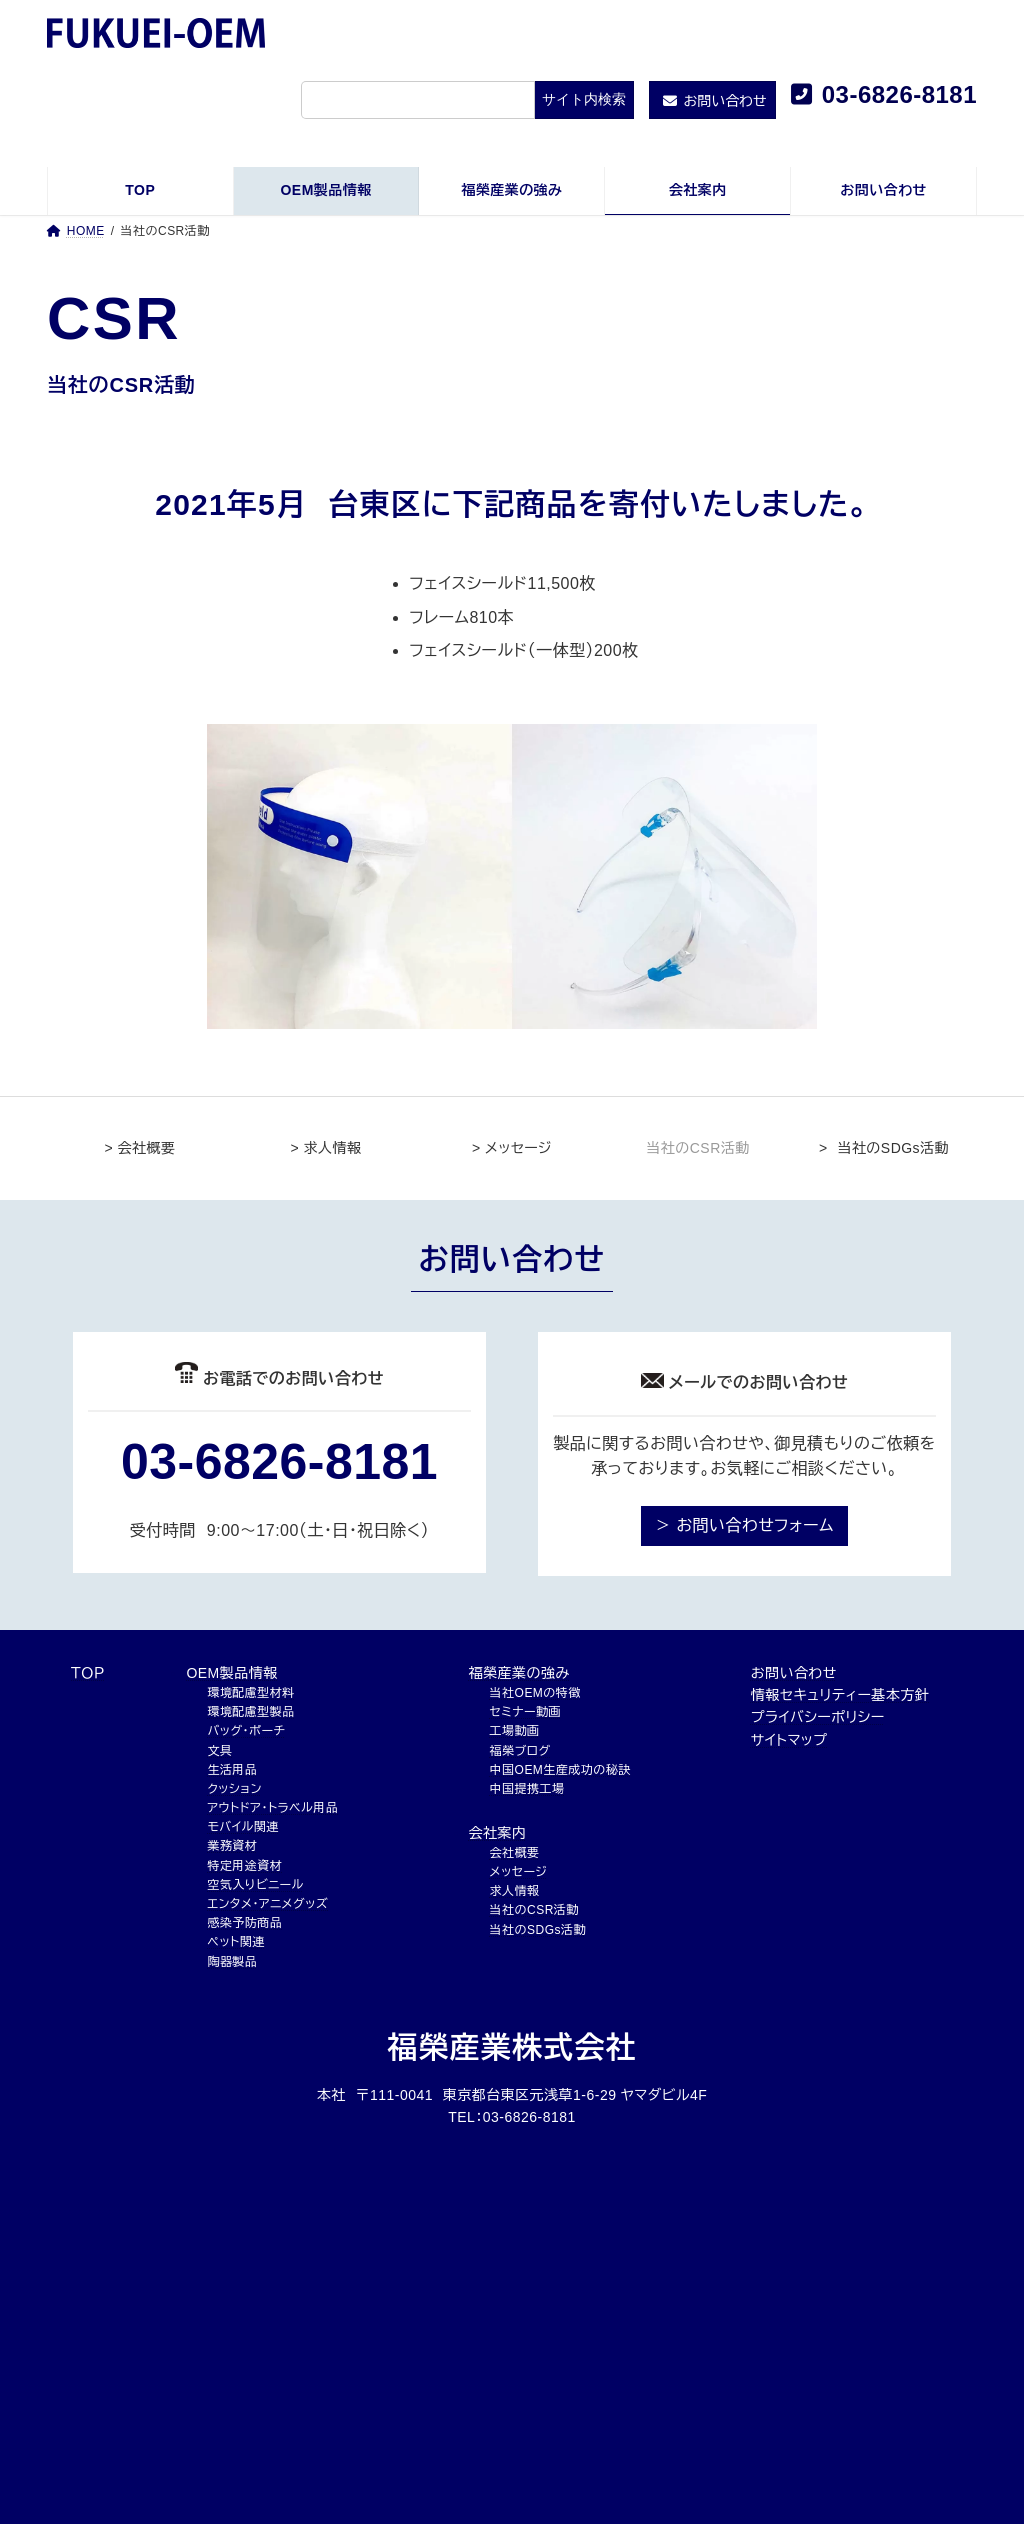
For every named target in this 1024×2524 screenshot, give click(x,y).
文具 (219, 1751)
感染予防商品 (244, 1923)
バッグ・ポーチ (246, 1731)
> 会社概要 (140, 1148)
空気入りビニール (255, 1885)
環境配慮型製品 (250, 1712)
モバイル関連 (242, 1827)
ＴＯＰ (88, 1673)
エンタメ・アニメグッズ (267, 1904)
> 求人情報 (326, 1148)
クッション (234, 1789)
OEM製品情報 (231, 1673)
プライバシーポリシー (818, 1717)
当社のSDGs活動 (538, 1930)
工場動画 (515, 1731)
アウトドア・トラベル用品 (272, 1808)
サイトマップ (789, 1740)
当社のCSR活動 (534, 1910)
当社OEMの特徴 (535, 1693)
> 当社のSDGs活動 (884, 1148)
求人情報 (515, 1891)
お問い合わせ (794, 1673)
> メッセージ (512, 1148)
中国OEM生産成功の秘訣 (560, 1770)
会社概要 (515, 1853)
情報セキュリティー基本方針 (840, 1695)
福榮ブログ (520, 1751)
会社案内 (498, 1833)
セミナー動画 (525, 1712)
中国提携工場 (527, 1789)
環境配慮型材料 (250, 1693)
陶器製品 (232, 1962)
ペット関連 (235, 1942)
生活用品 (232, 1770)
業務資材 (232, 1846)
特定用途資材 (244, 1866)
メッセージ (519, 1872)
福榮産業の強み (519, 1673)
